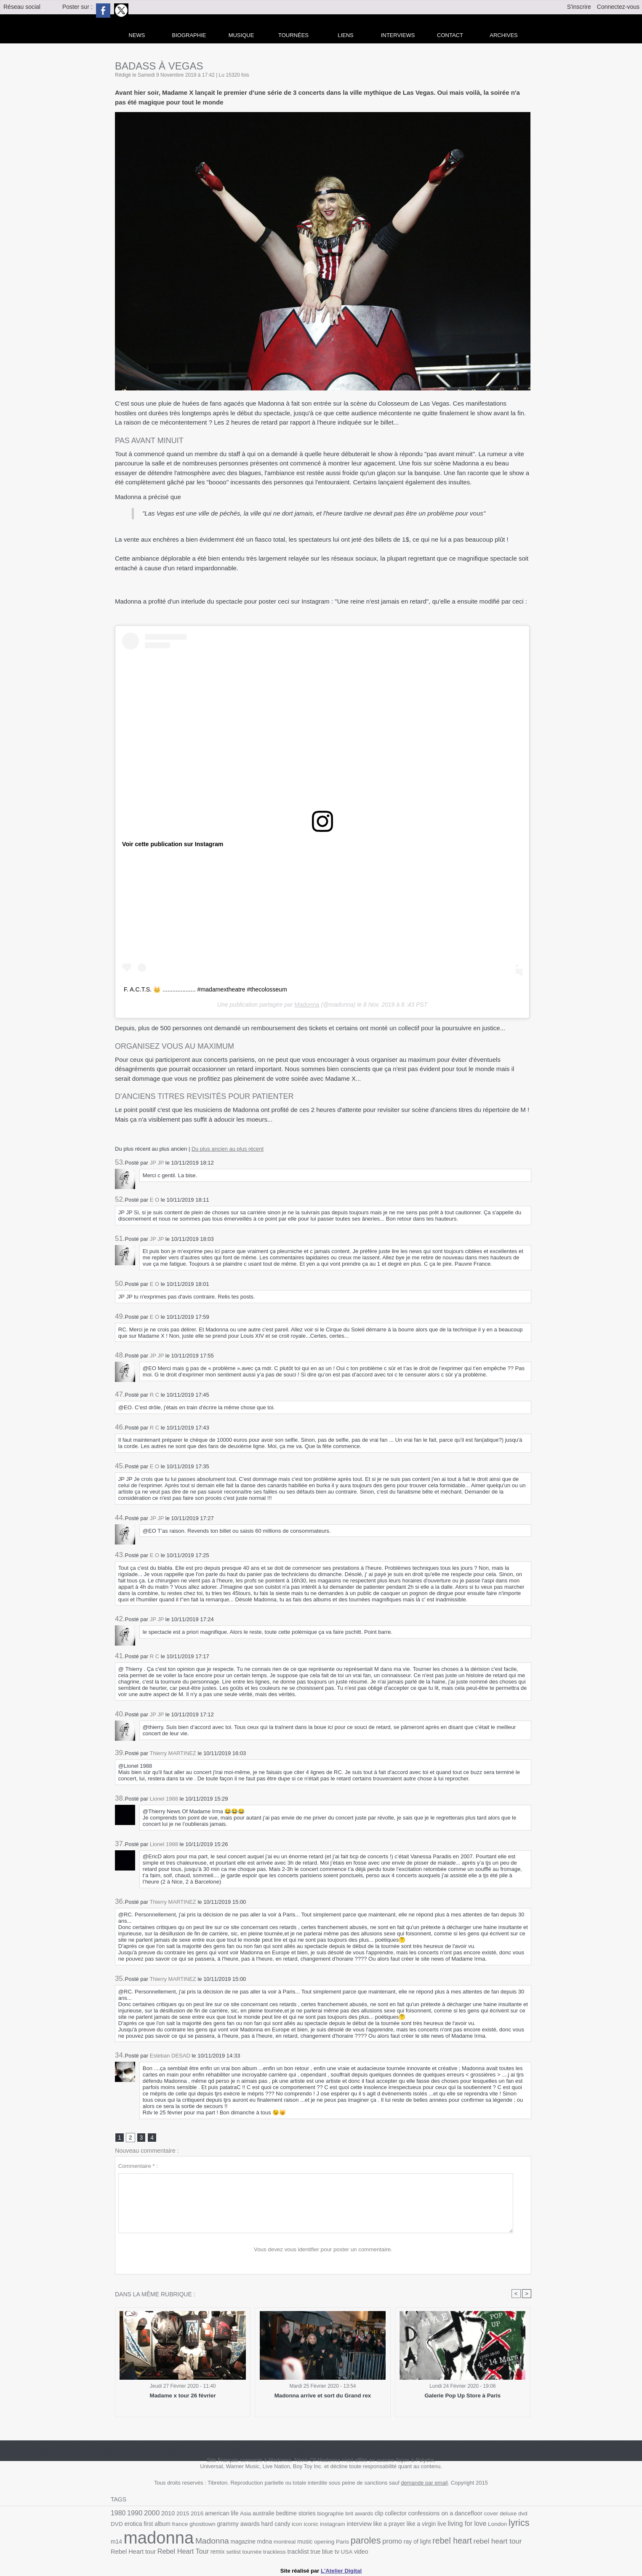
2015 (181, 2514)
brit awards (353, 2514)
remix (198, 2550)
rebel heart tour (475, 2540)
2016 (195, 2514)
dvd (513, 2514)
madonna (145, 2537)
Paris (324, 2541)
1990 (134, 2513)
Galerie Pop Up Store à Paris (463, 2396)
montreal (268, 2541)
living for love (445, 2523)
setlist (213, 2550)
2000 (150, 2513)
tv (314, 2550)
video (338, 2550)
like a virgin (400, 2523)
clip (372, 2514)
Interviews (398, 35)
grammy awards (222, 2523)
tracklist (276, 2550)
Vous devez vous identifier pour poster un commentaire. (323, 2249)
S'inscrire (579, 6)
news (137, 35)
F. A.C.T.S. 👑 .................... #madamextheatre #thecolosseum (204, 989)
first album (143, 2523)
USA (324, 2550)
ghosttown (187, 2523)
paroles (347, 2540)
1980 (118, 2513)
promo (373, 2540)
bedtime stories (291, 2514)
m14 (513, 2523)
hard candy (258, 2523)
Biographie (189, 35)
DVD (525, 2514)
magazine (227, 2541)
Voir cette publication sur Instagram (172, 844)
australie (260, 2514)
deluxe (499, 2514)
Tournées (293, 35)
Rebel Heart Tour (164, 2550)
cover (482, 2514)
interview (340, 2523)
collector (389, 2514)
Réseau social (21, 6)
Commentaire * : (138, 2166)
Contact (450, 35)
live (420, 2523)
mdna (248, 2540)
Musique (241, 35)
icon (279, 2523)
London (475, 2523)
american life (219, 2514)
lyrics (496, 2522)
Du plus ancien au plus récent (228, 1149)
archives (503, 35)
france (165, 2523)
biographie (325, 2514)
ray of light (397, 2541)
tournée (231, 2550)
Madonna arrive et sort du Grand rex (323, 2396)
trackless (253, 2550)
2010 (166, 2513)
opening (307, 2541)
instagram (314, 2523)
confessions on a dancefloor (437, 2513)
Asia (242, 2514)
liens (346, 35)
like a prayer (369, 2523)
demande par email (424, 2483)
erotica (119, 2523)
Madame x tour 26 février (183, 2396)
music (288, 2541)
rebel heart (432, 2540)
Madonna (307, 1004)
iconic (293, 2523)
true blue (299, 2550)
